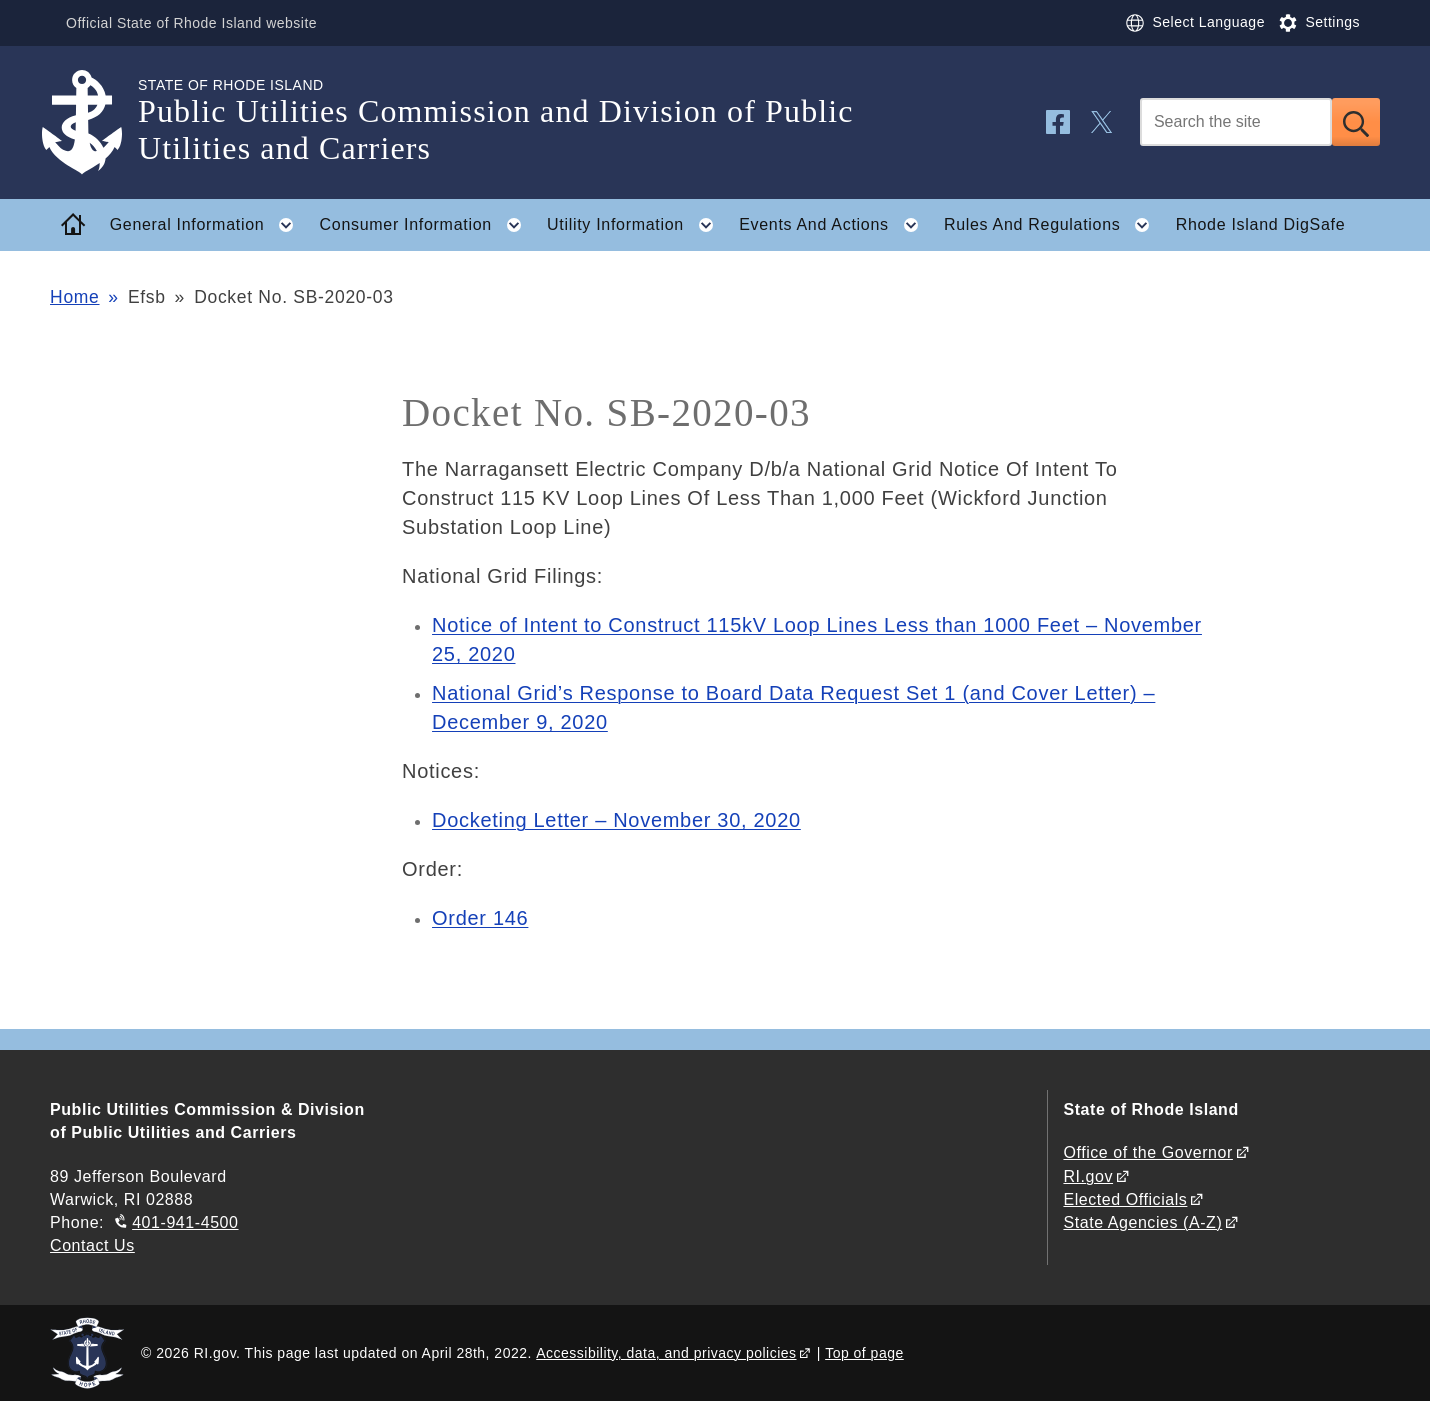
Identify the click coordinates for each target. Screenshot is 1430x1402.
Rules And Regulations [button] (1053, 225)
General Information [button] (208, 225)
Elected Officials (1125, 1199)
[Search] (1236, 122)
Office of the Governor (1147, 1152)
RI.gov (1088, 1176)
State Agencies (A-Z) (1142, 1222)
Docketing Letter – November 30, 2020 (616, 820)
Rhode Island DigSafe (1261, 224)
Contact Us (92, 1245)
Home (74, 297)
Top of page (864, 1353)
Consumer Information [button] (427, 225)
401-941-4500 (185, 1222)
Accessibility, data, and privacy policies (666, 1353)
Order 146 (480, 918)
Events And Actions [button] (834, 225)
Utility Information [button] (636, 225)
